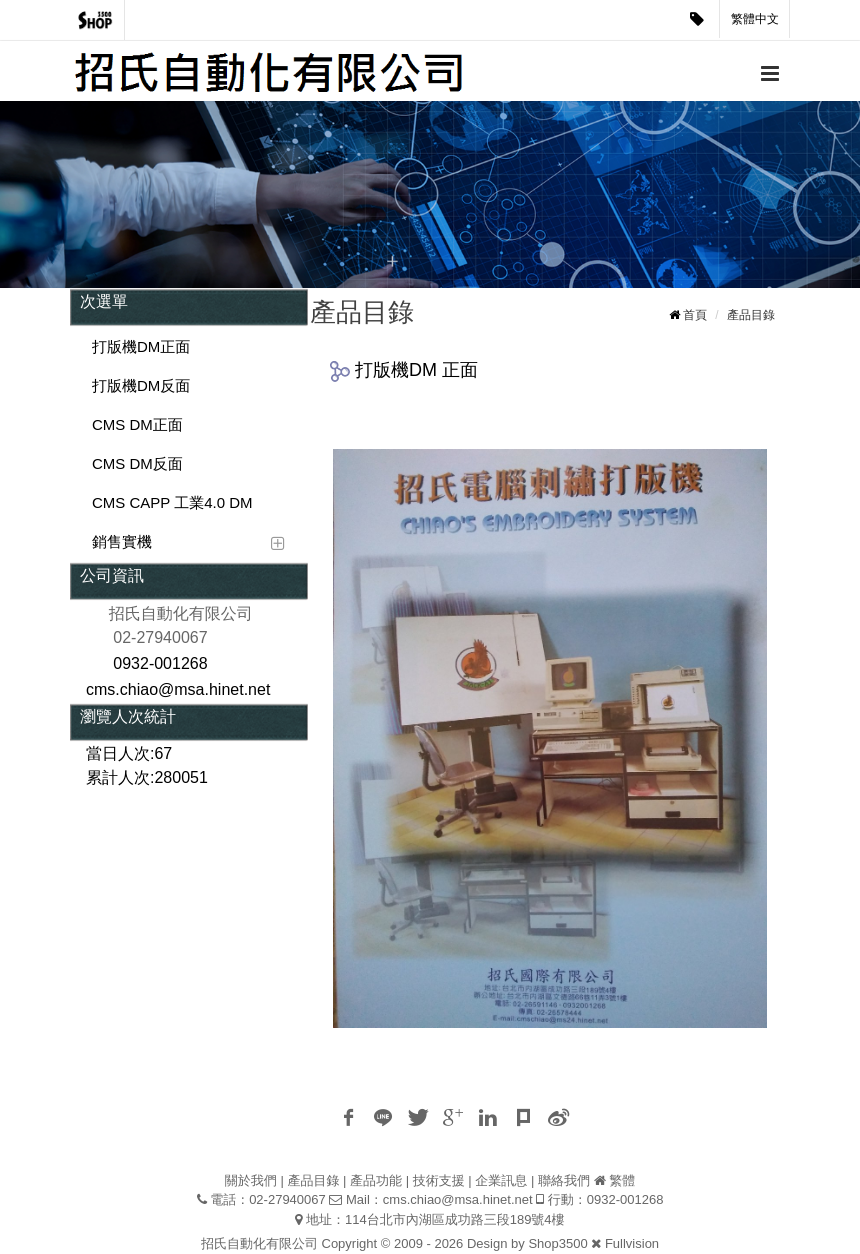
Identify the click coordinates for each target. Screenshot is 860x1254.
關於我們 (251, 1180)
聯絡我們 (564, 1180)
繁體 (622, 1180)
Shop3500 (557, 1243)
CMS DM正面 (137, 424)
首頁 (695, 315)
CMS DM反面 (137, 463)
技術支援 (439, 1180)
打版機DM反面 (141, 385)
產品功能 (376, 1180)
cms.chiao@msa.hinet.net (458, 1199)
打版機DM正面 (141, 346)
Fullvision (632, 1243)
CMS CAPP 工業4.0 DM (172, 502)
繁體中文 (755, 19)
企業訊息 (501, 1180)
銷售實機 (122, 541)
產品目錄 (751, 315)
